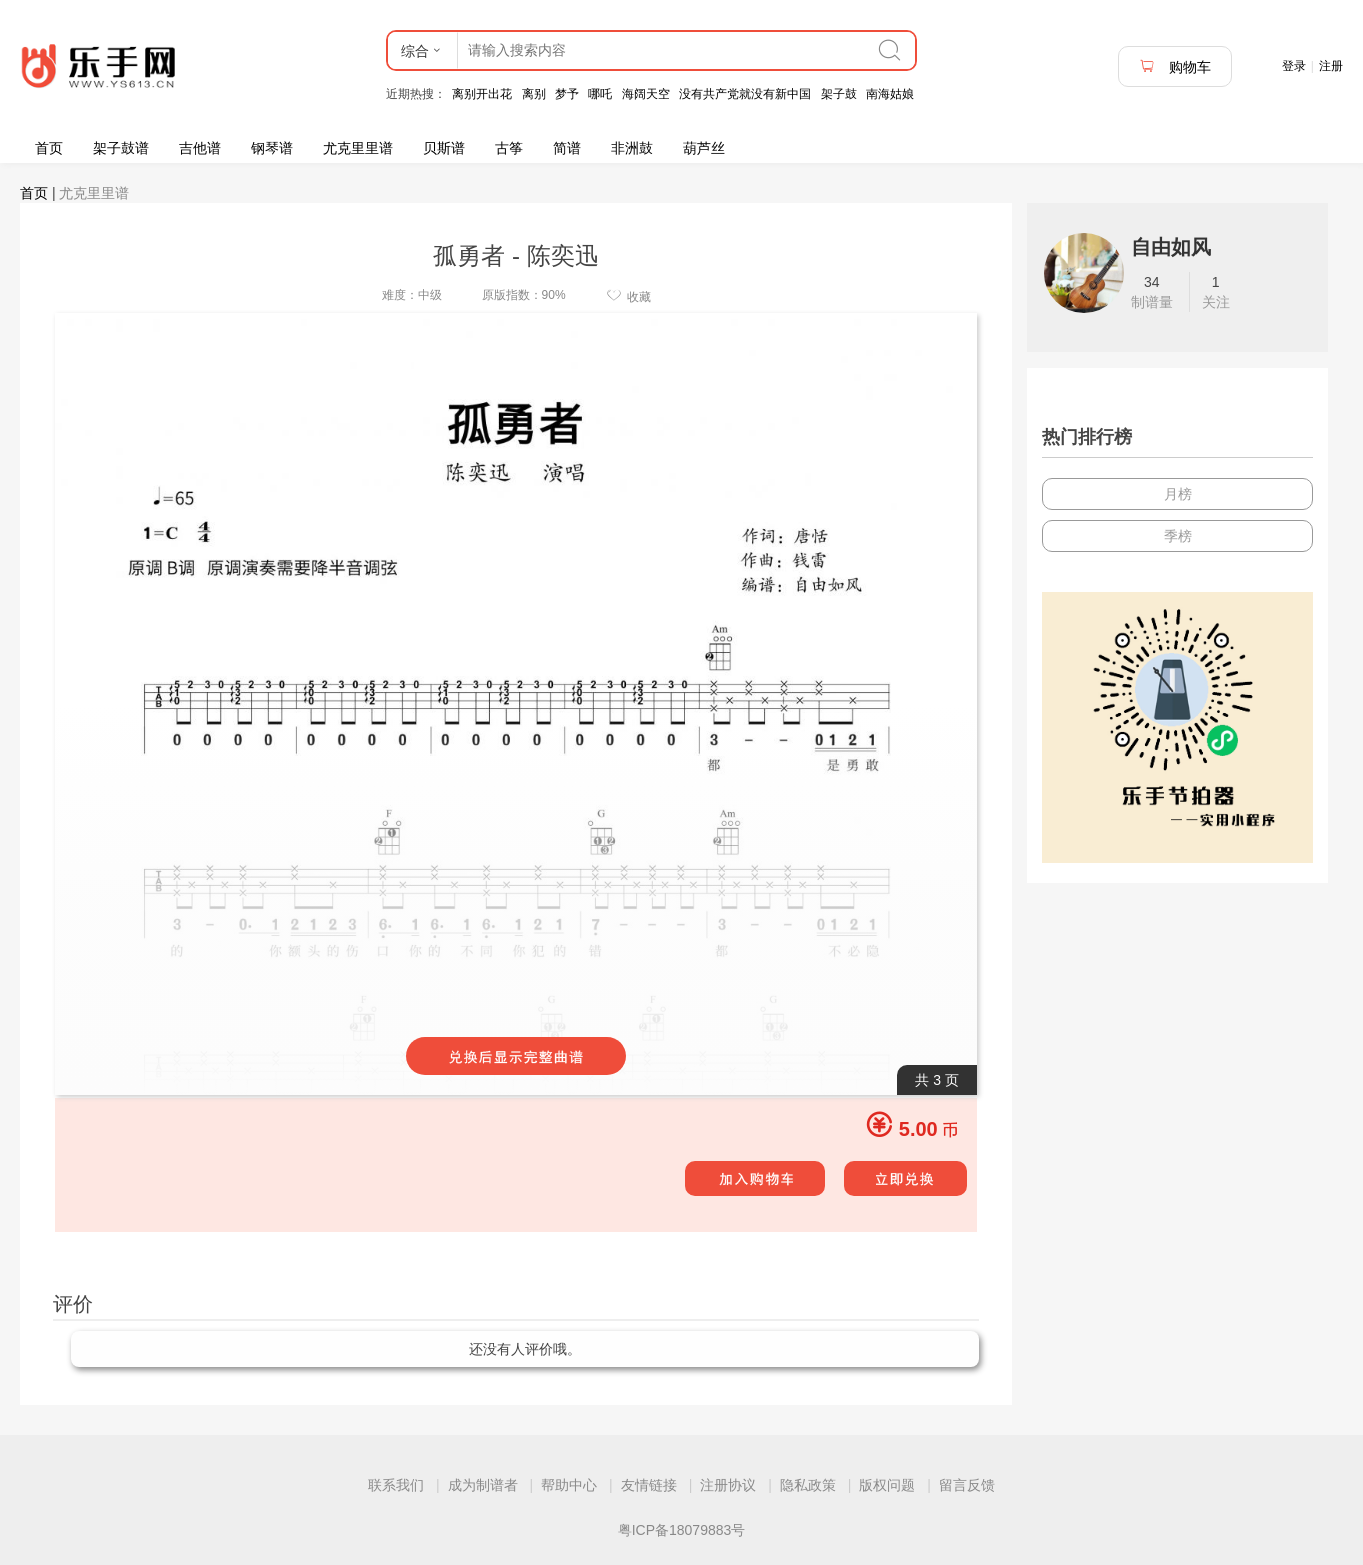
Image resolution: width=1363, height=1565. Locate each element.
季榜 (1178, 536)
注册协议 (728, 1485)
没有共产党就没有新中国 (745, 94)
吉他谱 (200, 148)
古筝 (509, 148)
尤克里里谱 (358, 148)
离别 (534, 94)
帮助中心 (569, 1485)
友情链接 (649, 1485)
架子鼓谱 (121, 148)
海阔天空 (646, 94)
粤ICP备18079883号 (682, 1530)
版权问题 (887, 1485)
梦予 (567, 94)
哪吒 (600, 94)
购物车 (1175, 66)
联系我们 (396, 1485)
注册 (1331, 66)
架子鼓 (839, 94)
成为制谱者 (483, 1485)
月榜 (1178, 494)
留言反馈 (967, 1485)
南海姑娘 (890, 94)
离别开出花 (482, 94)
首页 (49, 148)
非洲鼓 (632, 148)
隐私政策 (808, 1485)
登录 (1294, 66)
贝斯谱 (444, 148)
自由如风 (1171, 247)
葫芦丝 (704, 148)
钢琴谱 (272, 148)
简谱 (567, 148)
